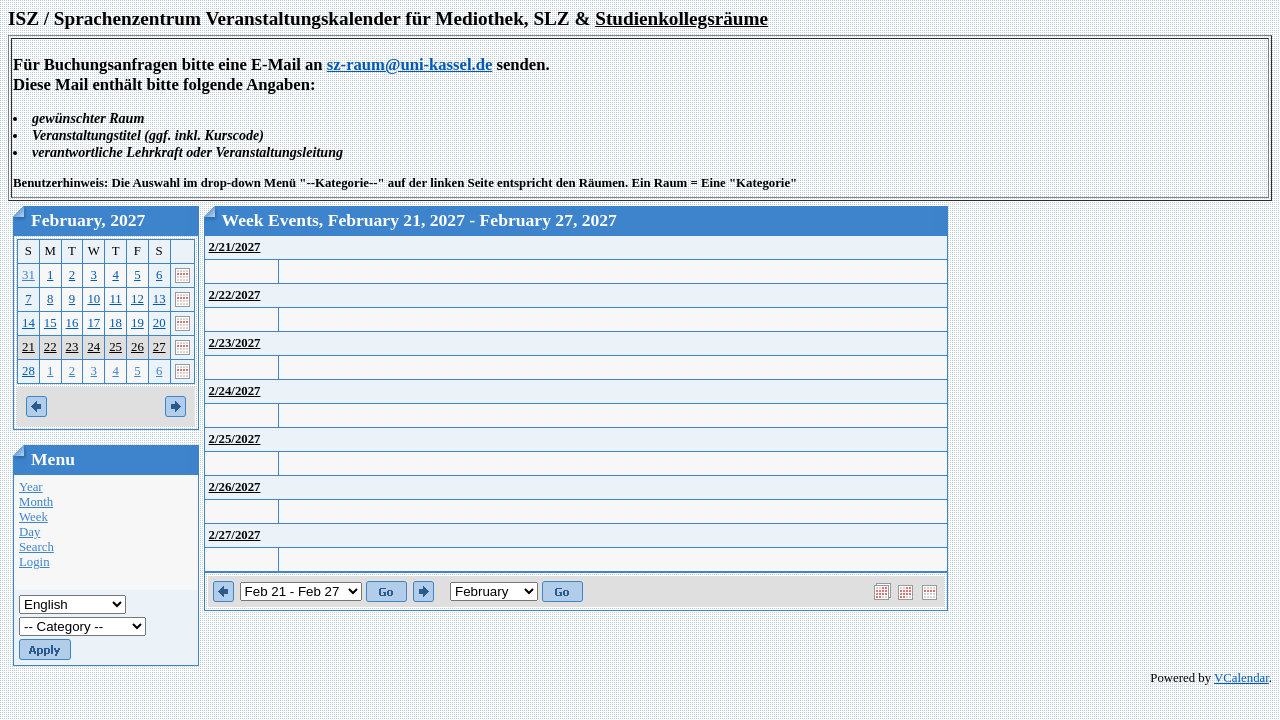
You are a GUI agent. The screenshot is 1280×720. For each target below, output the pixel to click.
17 (93, 323)
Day (29, 532)
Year (31, 487)
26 (137, 347)
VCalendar (1241, 678)
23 (72, 347)
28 (28, 371)
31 (28, 275)
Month (36, 502)
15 (50, 323)
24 (93, 347)
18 (115, 323)
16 (72, 323)
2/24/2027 (235, 391)
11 (115, 299)
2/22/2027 (235, 295)
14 (28, 323)
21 (28, 347)
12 (137, 299)
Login (34, 562)
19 (137, 323)
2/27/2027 (235, 535)
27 (159, 347)
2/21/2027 (235, 247)
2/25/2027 (235, 439)
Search (36, 547)
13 (159, 299)
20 (159, 323)
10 (93, 299)
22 (50, 347)
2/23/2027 (235, 343)
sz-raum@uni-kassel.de (410, 64)
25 (115, 347)
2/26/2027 (235, 487)
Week (33, 517)
